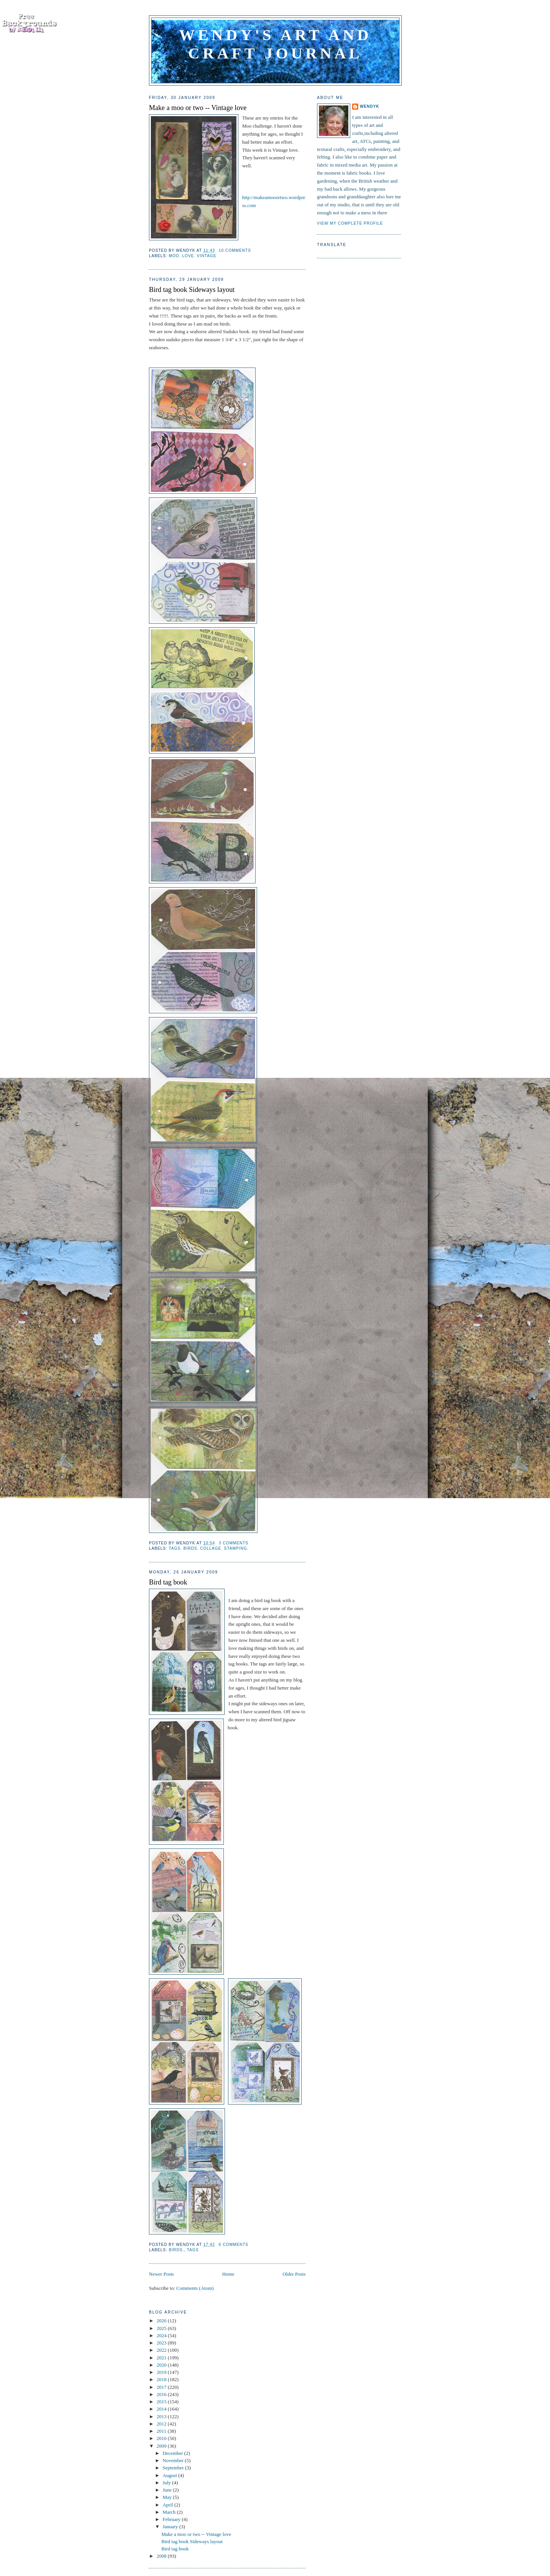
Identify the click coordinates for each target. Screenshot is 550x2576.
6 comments (234, 2244)
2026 (162, 2320)
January (171, 2526)
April (169, 2505)
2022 (162, 2350)
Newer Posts (161, 2274)
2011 (162, 2431)
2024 (162, 2335)
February (172, 2519)
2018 (162, 2379)
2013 (162, 2416)
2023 (162, 2343)
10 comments (235, 250)
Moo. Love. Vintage (192, 256)
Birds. (176, 2250)
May (168, 2497)
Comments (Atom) (195, 2288)
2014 (162, 2409)
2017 (162, 2387)
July (167, 2482)
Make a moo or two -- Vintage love (198, 108)
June (168, 2490)
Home (228, 2274)
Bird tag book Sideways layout (192, 289)
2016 (162, 2394)
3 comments (234, 1543)
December (173, 2453)
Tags (193, 2250)
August (170, 2475)
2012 (162, 2424)
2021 (162, 2358)
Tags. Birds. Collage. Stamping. (209, 1548)
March (170, 2512)
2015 (162, 2401)
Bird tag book (168, 1582)
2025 (162, 2328)
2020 (162, 2365)
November (174, 2460)
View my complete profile (350, 223)
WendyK (369, 106)
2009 (162, 2446)
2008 (162, 2556)
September (174, 2468)
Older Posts (294, 2274)
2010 (162, 2438)
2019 (162, 2372)
